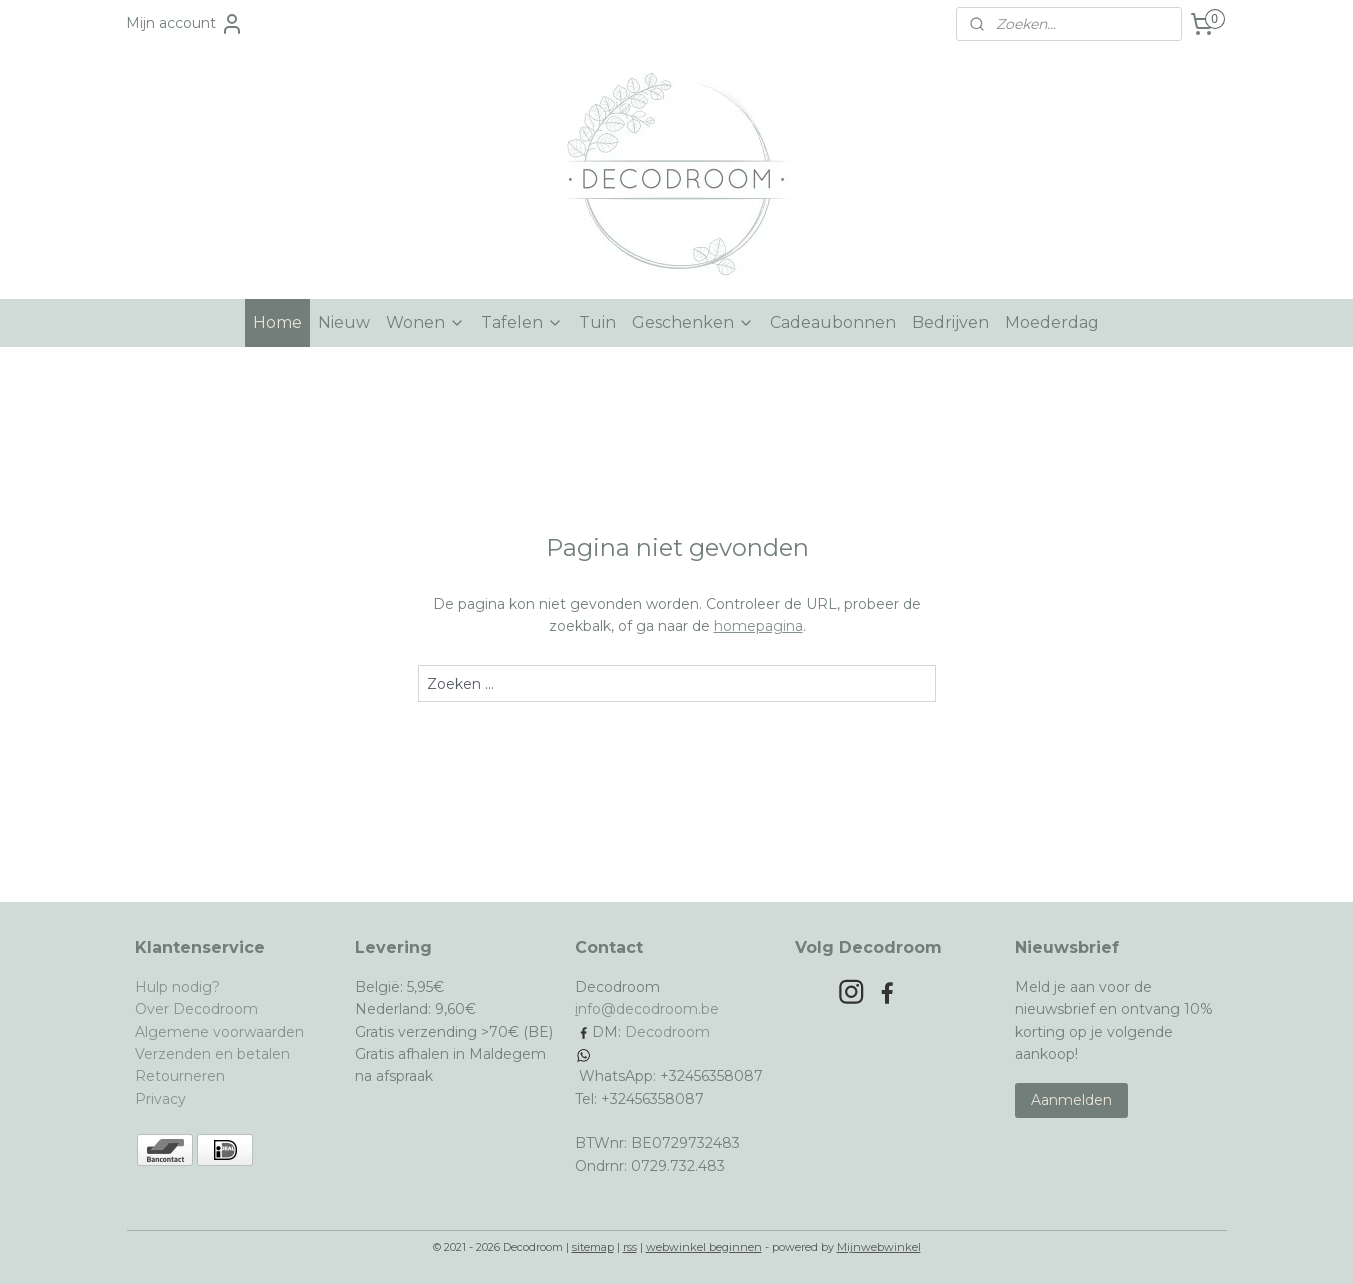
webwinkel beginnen (704, 1247)
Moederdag (1052, 322)
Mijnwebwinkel (879, 1247)
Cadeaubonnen (833, 322)
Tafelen (522, 322)
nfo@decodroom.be (648, 1009)
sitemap (593, 1247)
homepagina (757, 626)
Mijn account (185, 24)
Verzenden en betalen (212, 1054)
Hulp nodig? (177, 987)
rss (630, 1247)
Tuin (597, 322)
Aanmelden (1071, 1100)
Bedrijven (950, 322)
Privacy (160, 1099)
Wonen (425, 322)
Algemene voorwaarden (219, 1032)
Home (277, 322)
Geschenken (693, 322)
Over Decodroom (196, 1009)
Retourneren (180, 1076)
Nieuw (344, 322)
